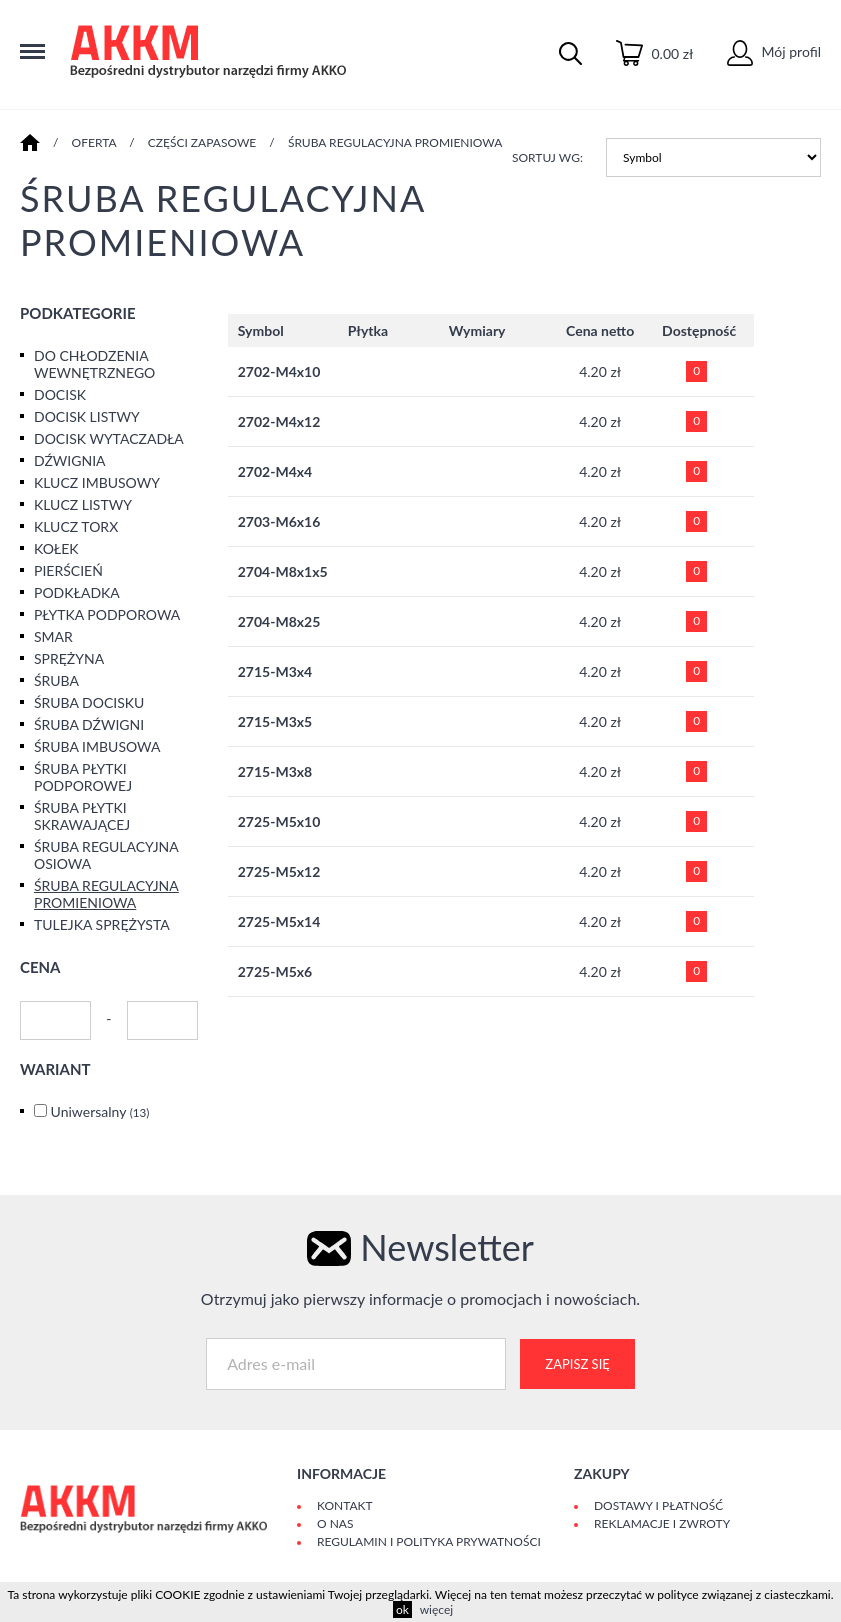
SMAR (53, 636)
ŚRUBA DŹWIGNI (89, 724)
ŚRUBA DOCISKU (89, 702)
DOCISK (60, 394)
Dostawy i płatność (658, 1505)
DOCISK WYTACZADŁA (109, 438)
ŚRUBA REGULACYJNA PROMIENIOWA (395, 142)
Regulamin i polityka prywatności (429, 1541)
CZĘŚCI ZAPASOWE (202, 142)
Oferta (94, 142)
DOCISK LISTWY (87, 416)
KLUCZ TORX (76, 526)
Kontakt (345, 1505)
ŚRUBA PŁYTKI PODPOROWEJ (83, 777)
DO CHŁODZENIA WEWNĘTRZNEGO (94, 364)
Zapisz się (577, 1364)
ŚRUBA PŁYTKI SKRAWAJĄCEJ (82, 816)
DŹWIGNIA (70, 460)
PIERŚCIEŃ (68, 570)
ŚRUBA (56, 680)
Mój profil (774, 51)
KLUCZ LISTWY (83, 504)
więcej (436, 1609)
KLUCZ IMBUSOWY (97, 482)
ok (402, 1609)
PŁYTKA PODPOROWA (107, 614)
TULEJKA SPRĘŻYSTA (102, 924)
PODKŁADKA (77, 592)
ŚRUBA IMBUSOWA (97, 746)
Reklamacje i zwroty (662, 1523)
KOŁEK (56, 548)
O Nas (335, 1523)
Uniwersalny (100, 1111)
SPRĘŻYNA (69, 658)
